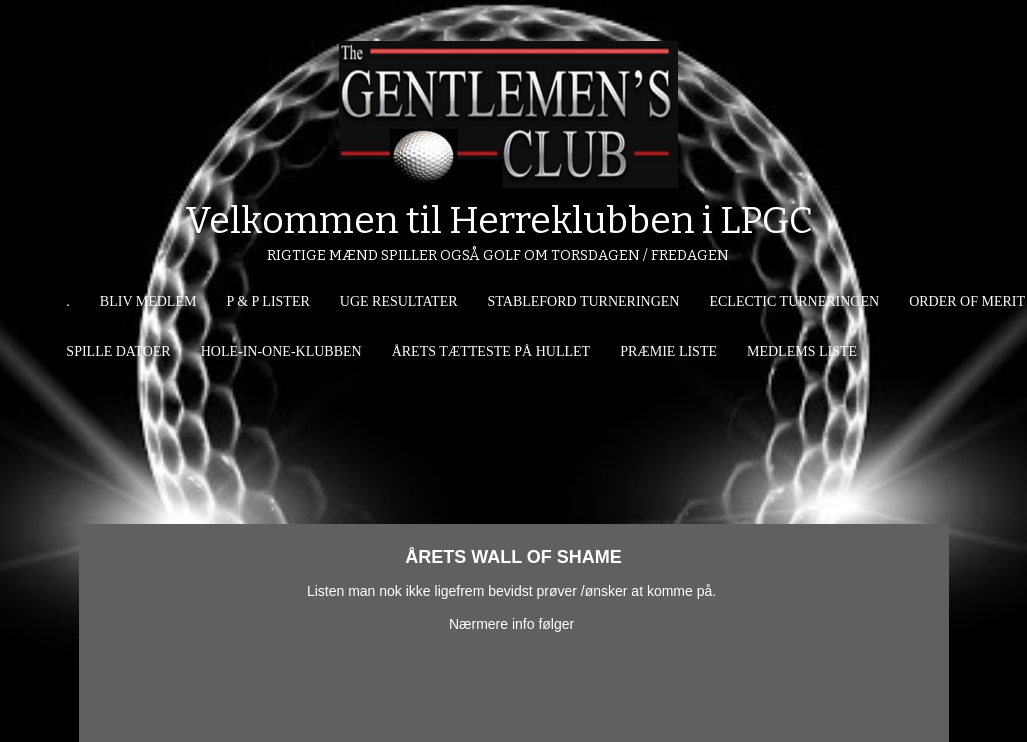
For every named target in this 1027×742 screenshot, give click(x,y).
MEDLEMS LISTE (802, 351)
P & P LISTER (267, 301)
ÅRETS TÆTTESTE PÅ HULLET (491, 351)
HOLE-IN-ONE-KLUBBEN (281, 351)
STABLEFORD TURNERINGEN (584, 301)
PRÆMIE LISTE (668, 351)
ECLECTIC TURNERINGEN (794, 301)
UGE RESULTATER (399, 301)
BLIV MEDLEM (148, 301)
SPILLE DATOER (118, 351)
